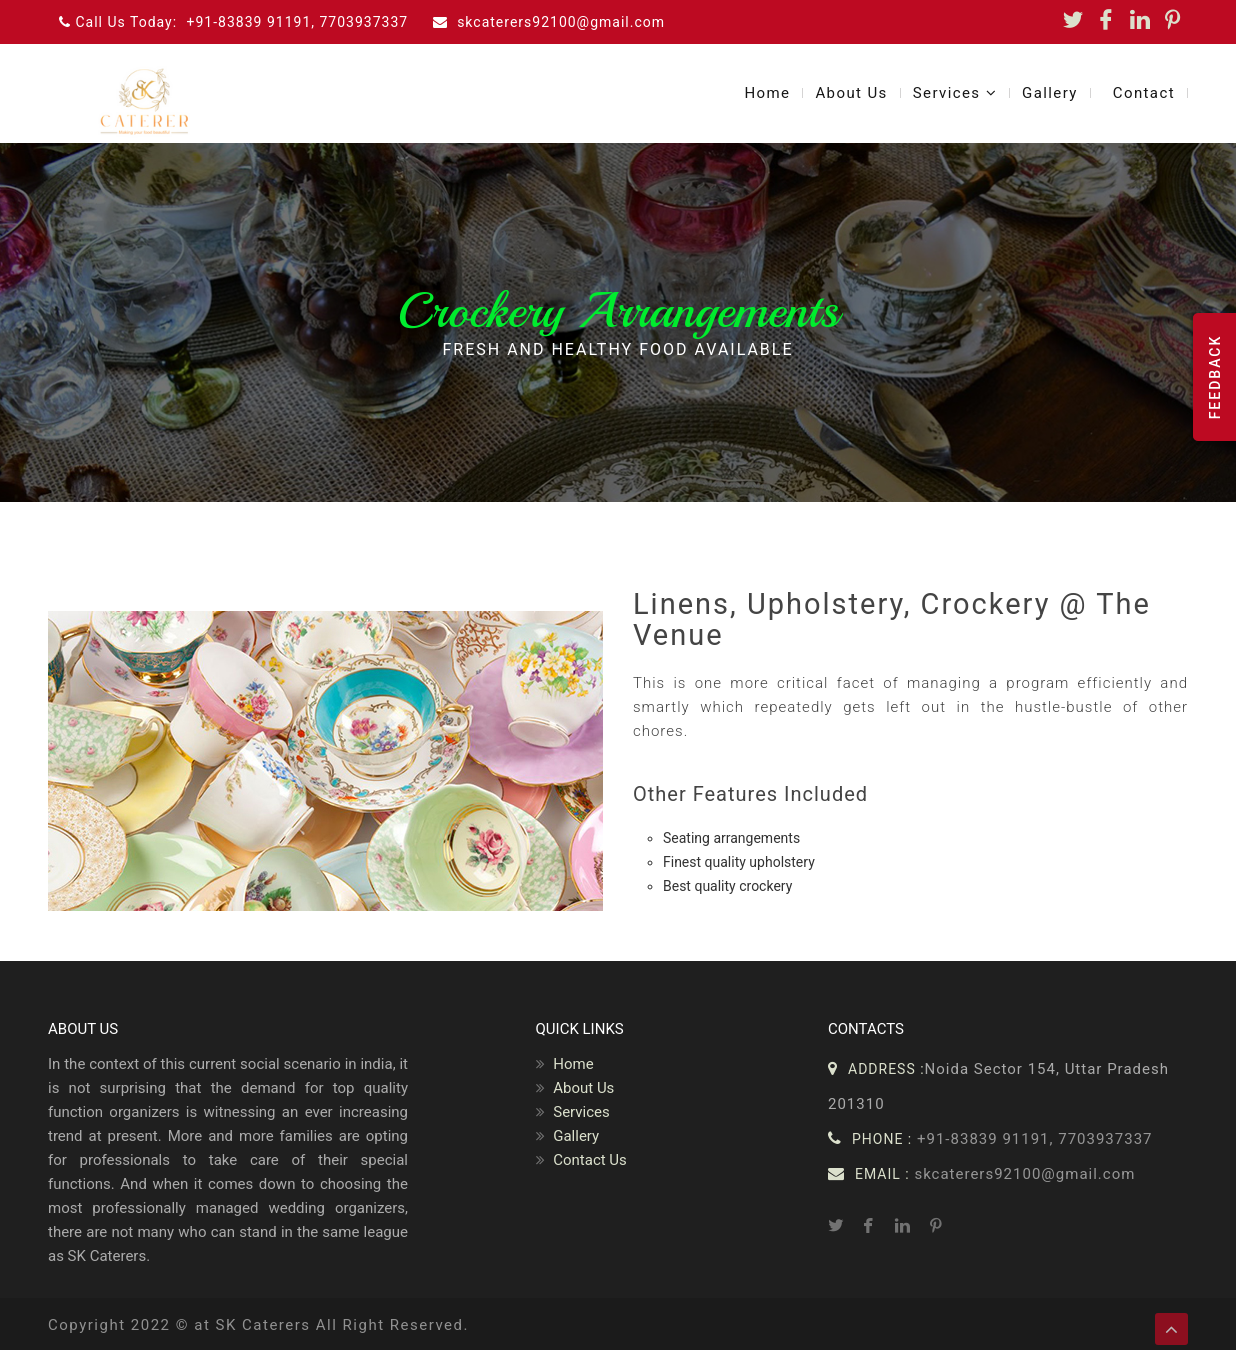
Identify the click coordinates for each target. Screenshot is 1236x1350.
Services (955, 93)
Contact (1144, 93)
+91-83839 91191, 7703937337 (298, 22)
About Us (851, 93)
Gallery (1050, 93)
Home (767, 93)
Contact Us (581, 1160)
